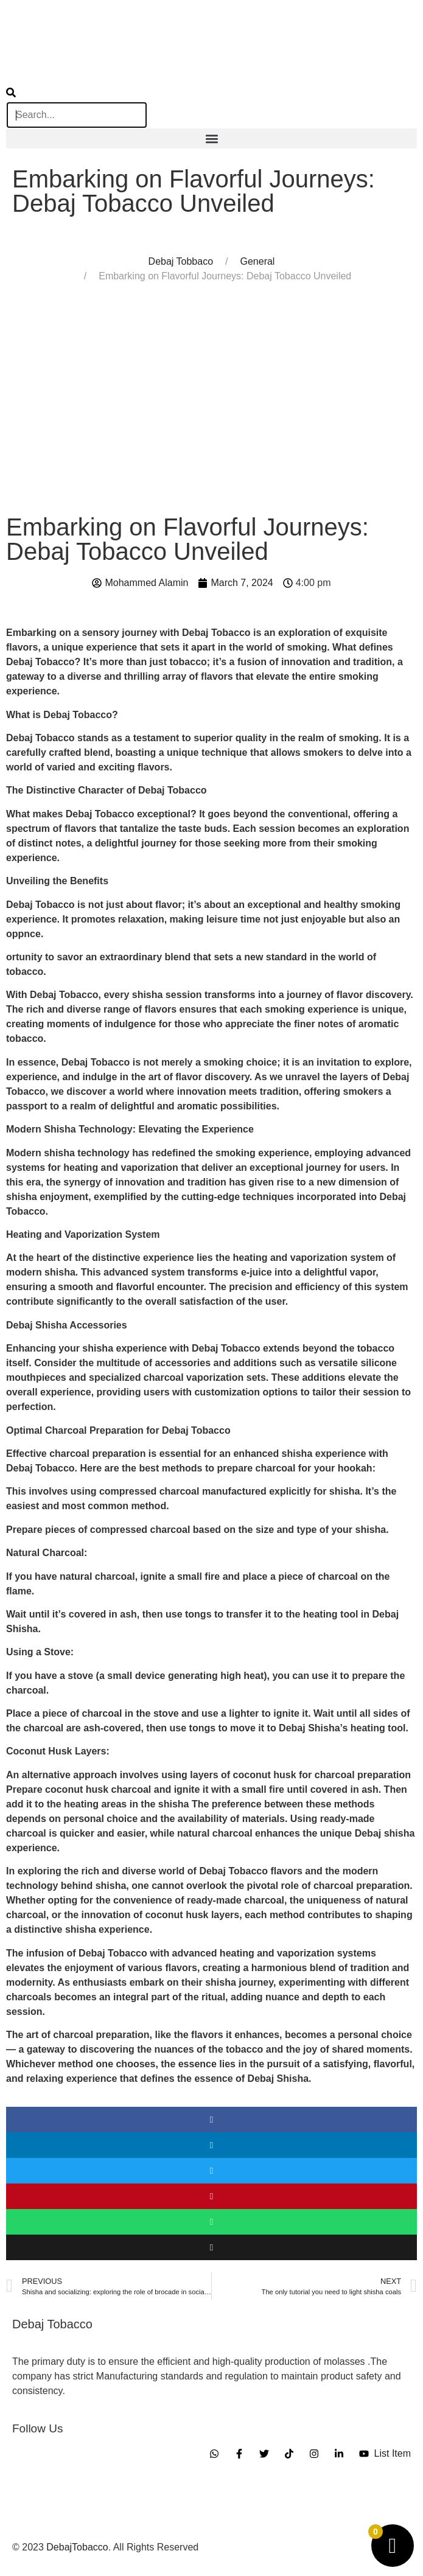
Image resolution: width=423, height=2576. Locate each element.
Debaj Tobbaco (181, 261)
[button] (211, 138)
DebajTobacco (77, 2547)
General (257, 261)
